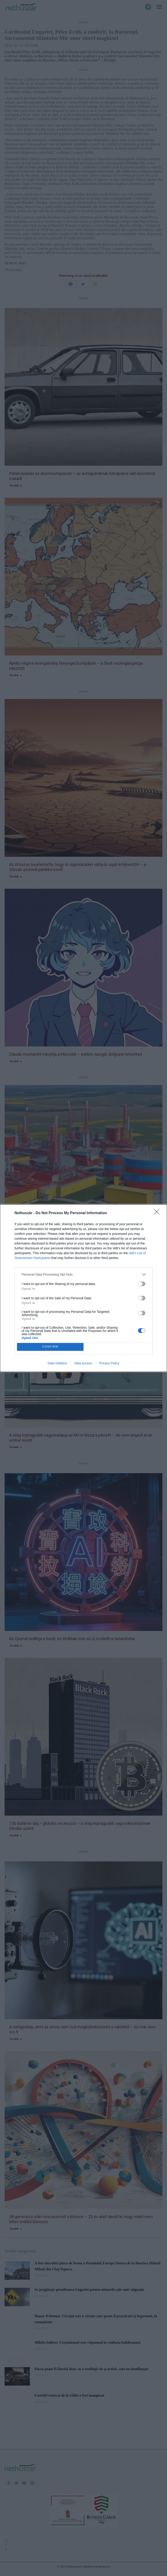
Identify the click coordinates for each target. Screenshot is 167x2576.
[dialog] (83, 1288)
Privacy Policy (109, 1363)
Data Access (83, 1363)
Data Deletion (57, 1363)
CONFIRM (50, 1346)
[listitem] (83, 1274)
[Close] (158, 1213)
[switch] (141, 1284)
